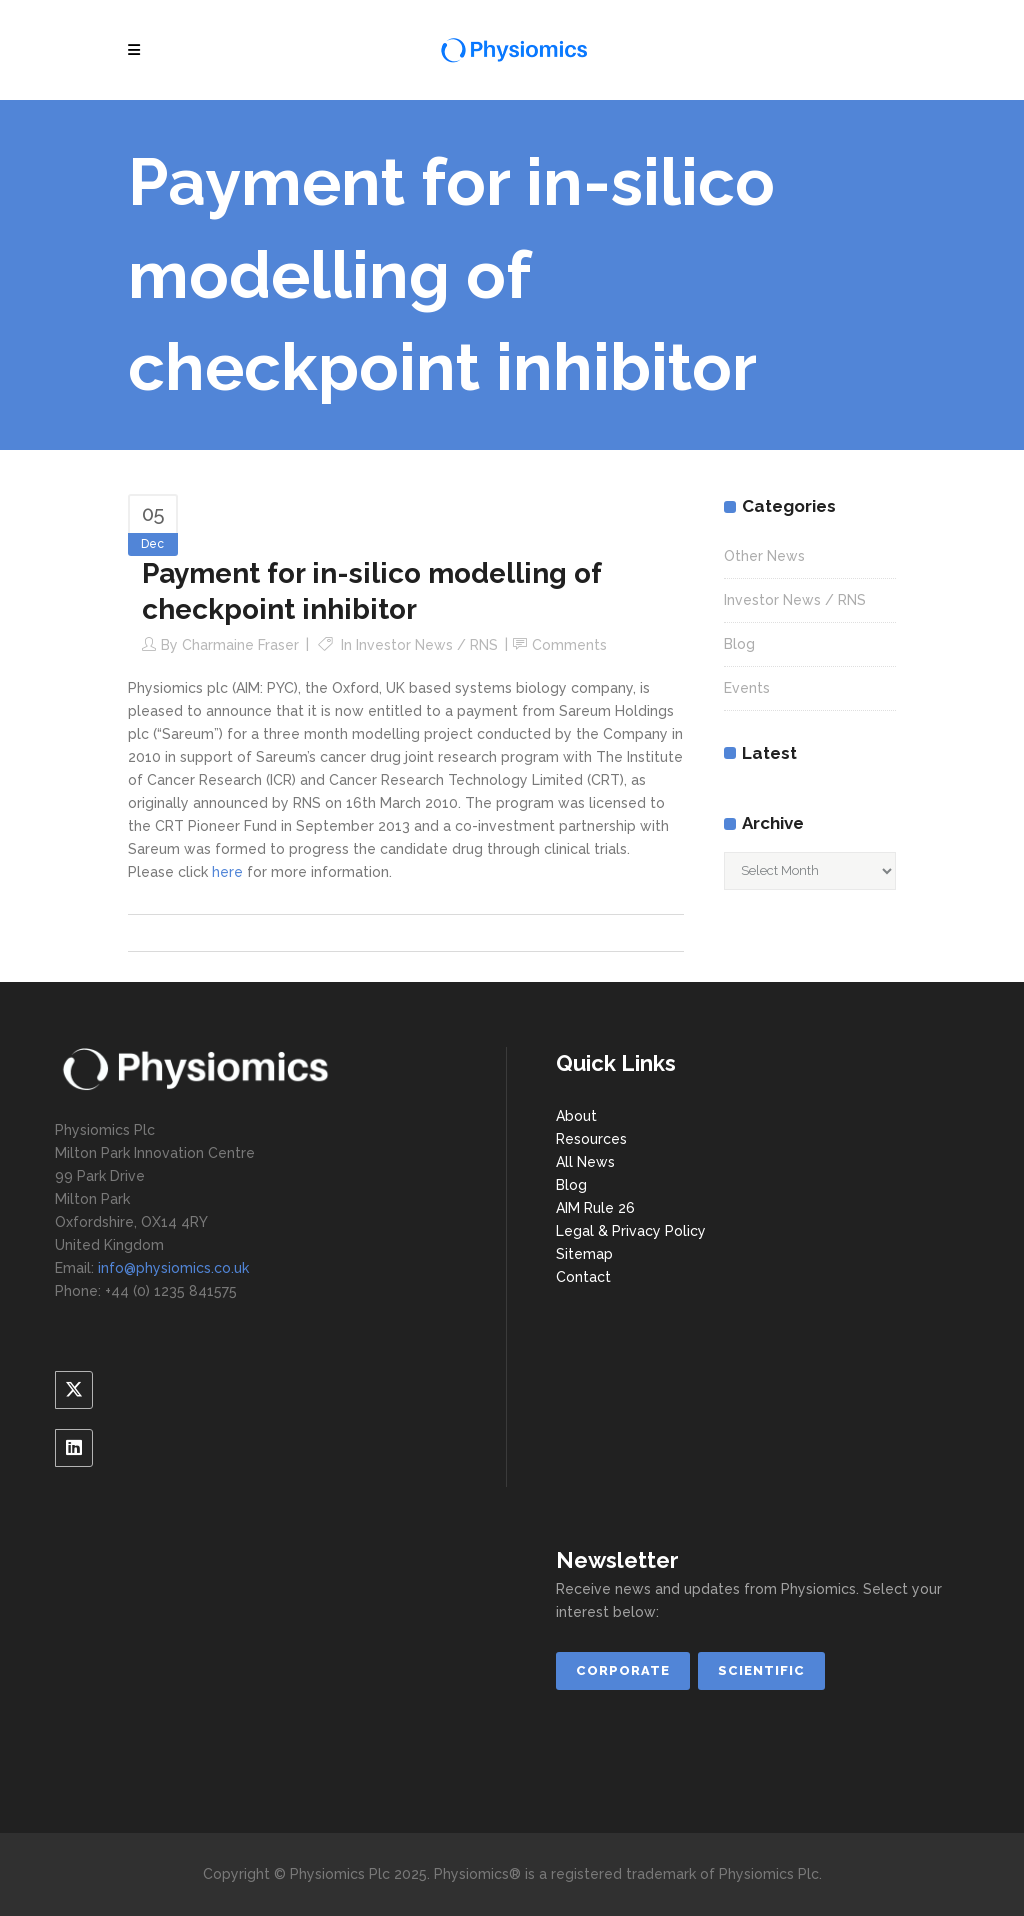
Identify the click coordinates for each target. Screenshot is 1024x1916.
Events (747, 688)
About (576, 1116)
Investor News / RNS (427, 645)
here (227, 872)
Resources (591, 1139)
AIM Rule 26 (595, 1208)
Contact (583, 1277)
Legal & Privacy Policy (631, 1231)
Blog (739, 644)
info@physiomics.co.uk (173, 1268)
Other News (764, 556)
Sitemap (584, 1254)
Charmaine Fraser (240, 645)
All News (585, 1162)
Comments (569, 645)
